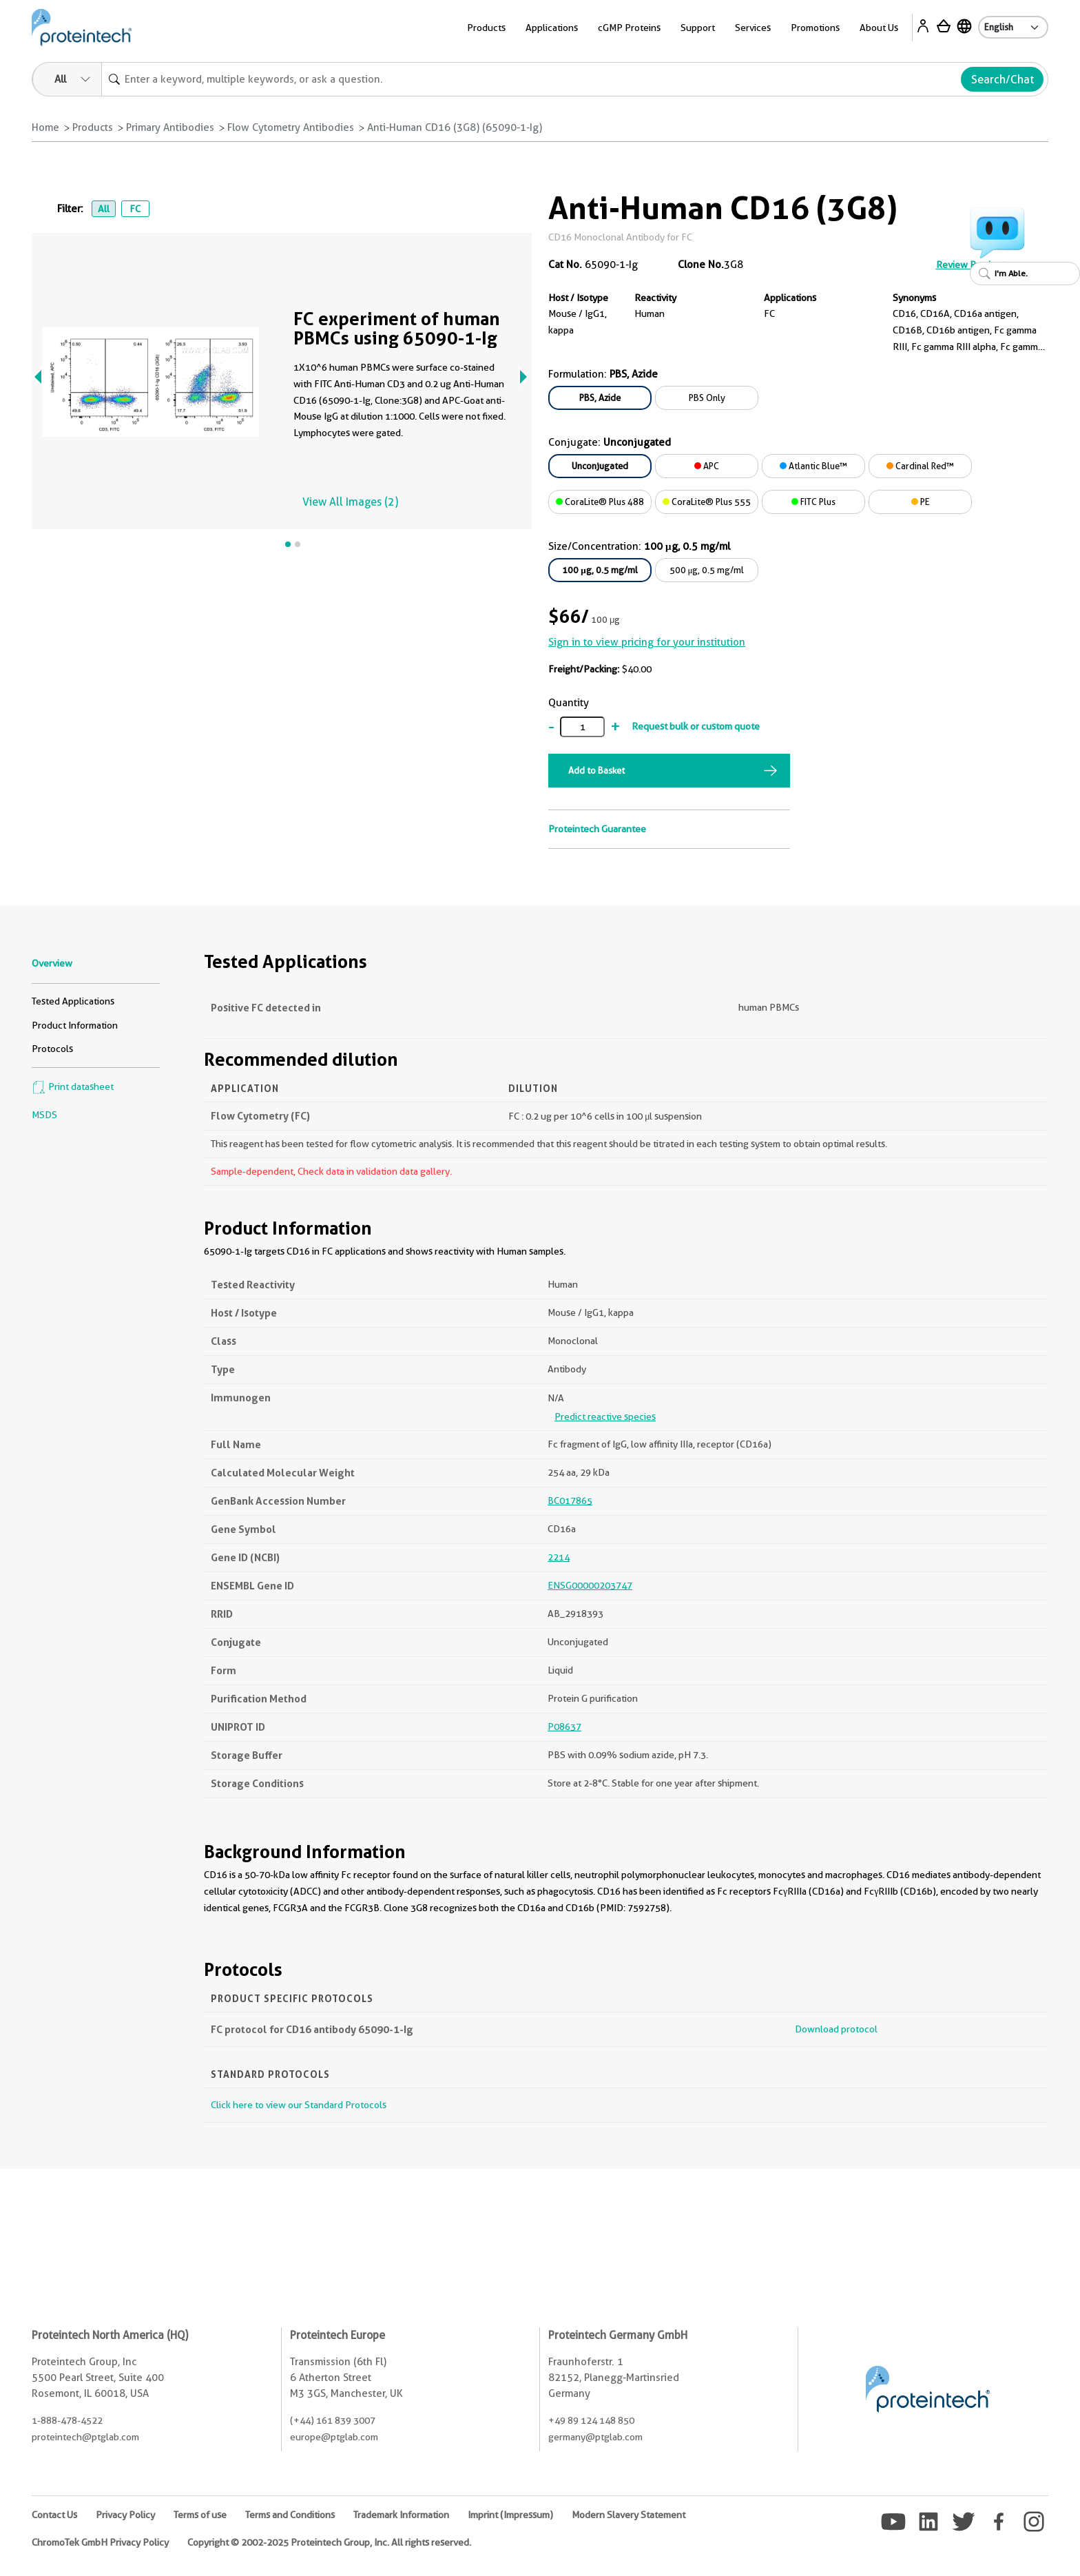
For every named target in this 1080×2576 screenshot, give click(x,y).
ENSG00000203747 (590, 1585)
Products (486, 27)
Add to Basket (596, 770)
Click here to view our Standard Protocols (298, 2104)
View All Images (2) (350, 501)
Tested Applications (73, 1001)
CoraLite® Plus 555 (707, 501)
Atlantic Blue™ (813, 465)
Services (753, 27)
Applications (552, 27)
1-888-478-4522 (67, 2420)
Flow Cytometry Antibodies (290, 127)
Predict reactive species (605, 1416)
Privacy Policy (125, 2514)
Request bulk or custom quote (696, 726)
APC (706, 465)
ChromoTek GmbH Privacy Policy (100, 2542)
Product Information (75, 1025)
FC (135, 208)
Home (45, 127)
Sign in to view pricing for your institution (646, 642)
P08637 (564, 1726)
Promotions (815, 27)
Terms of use (200, 2514)
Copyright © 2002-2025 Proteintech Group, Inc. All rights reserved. (329, 2542)
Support (698, 27)
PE (920, 501)
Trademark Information (401, 2514)
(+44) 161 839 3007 (332, 2420)
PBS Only (707, 397)
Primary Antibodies (170, 127)
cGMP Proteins (629, 27)
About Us (879, 27)
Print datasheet (73, 1086)
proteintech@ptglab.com (85, 2436)
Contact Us (54, 2514)
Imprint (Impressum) (510, 2514)
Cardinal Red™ (920, 465)
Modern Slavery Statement (628, 2514)
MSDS (44, 1114)
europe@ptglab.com (334, 2436)
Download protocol (836, 2028)
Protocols (52, 1048)
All (104, 208)
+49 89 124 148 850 (591, 2420)
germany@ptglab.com (595, 2436)
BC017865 (570, 1500)
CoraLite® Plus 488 (600, 501)
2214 (559, 1557)
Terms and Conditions (290, 2514)
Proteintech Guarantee (597, 828)
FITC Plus (813, 501)
